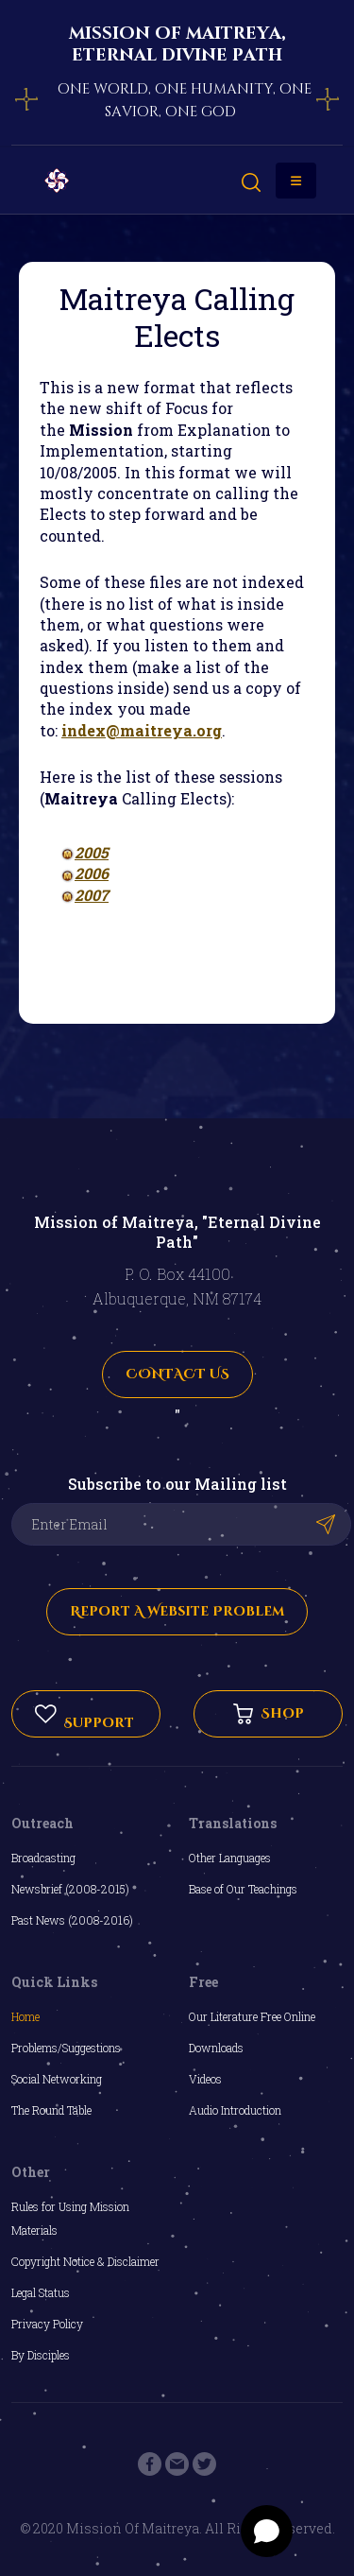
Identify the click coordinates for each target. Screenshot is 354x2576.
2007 (92, 895)
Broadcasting (43, 1857)
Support (84, 1714)
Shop (268, 1714)
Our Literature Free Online (252, 2016)
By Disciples (40, 2354)
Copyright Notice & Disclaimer (85, 2261)
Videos (205, 2078)
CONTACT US (177, 1374)
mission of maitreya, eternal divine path (177, 44)
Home (25, 2016)
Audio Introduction (235, 2110)
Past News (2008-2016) (72, 1920)
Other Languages (230, 1857)
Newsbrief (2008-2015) (70, 1888)
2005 (92, 852)
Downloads (216, 2047)
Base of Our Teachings (243, 1888)
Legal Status (40, 2292)
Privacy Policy (47, 2323)
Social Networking (56, 2078)
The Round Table (51, 2110)
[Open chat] (266, 2531)
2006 (92, 873)
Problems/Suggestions (66, 2047)
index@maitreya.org (141, 730)
